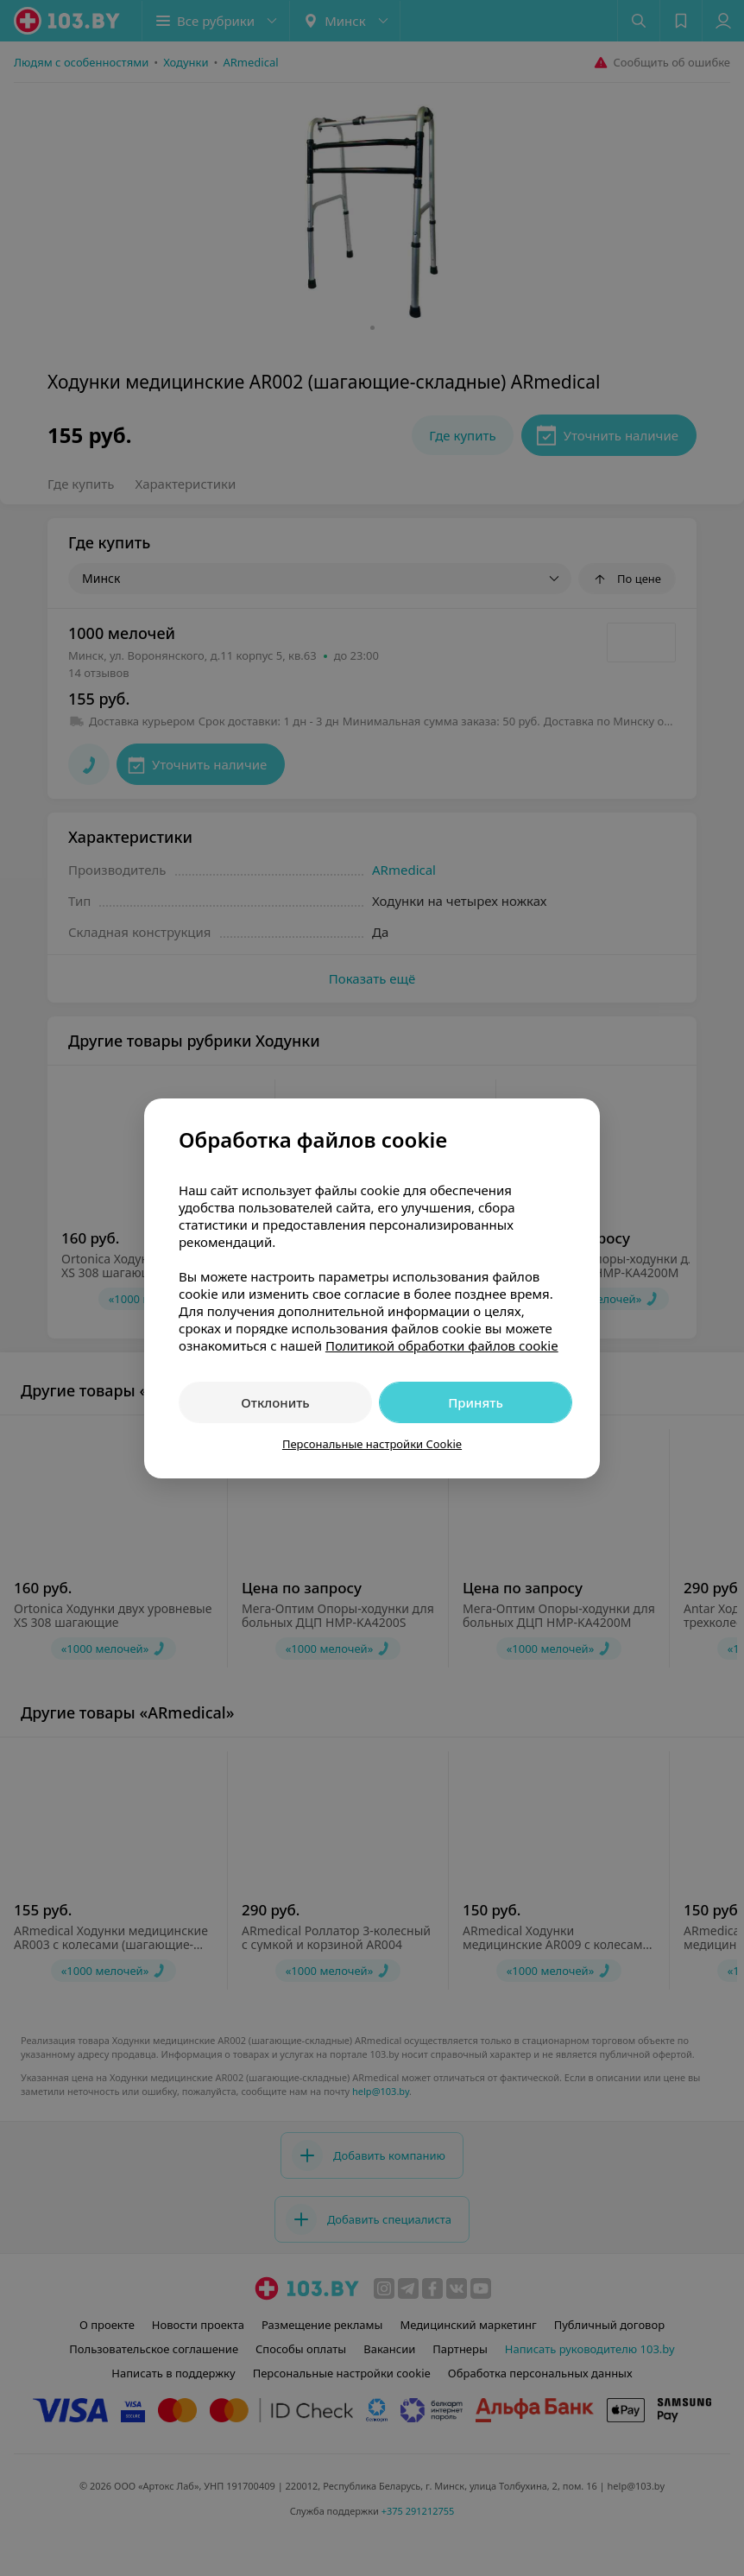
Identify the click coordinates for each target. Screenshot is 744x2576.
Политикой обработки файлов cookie (441, 1345)
